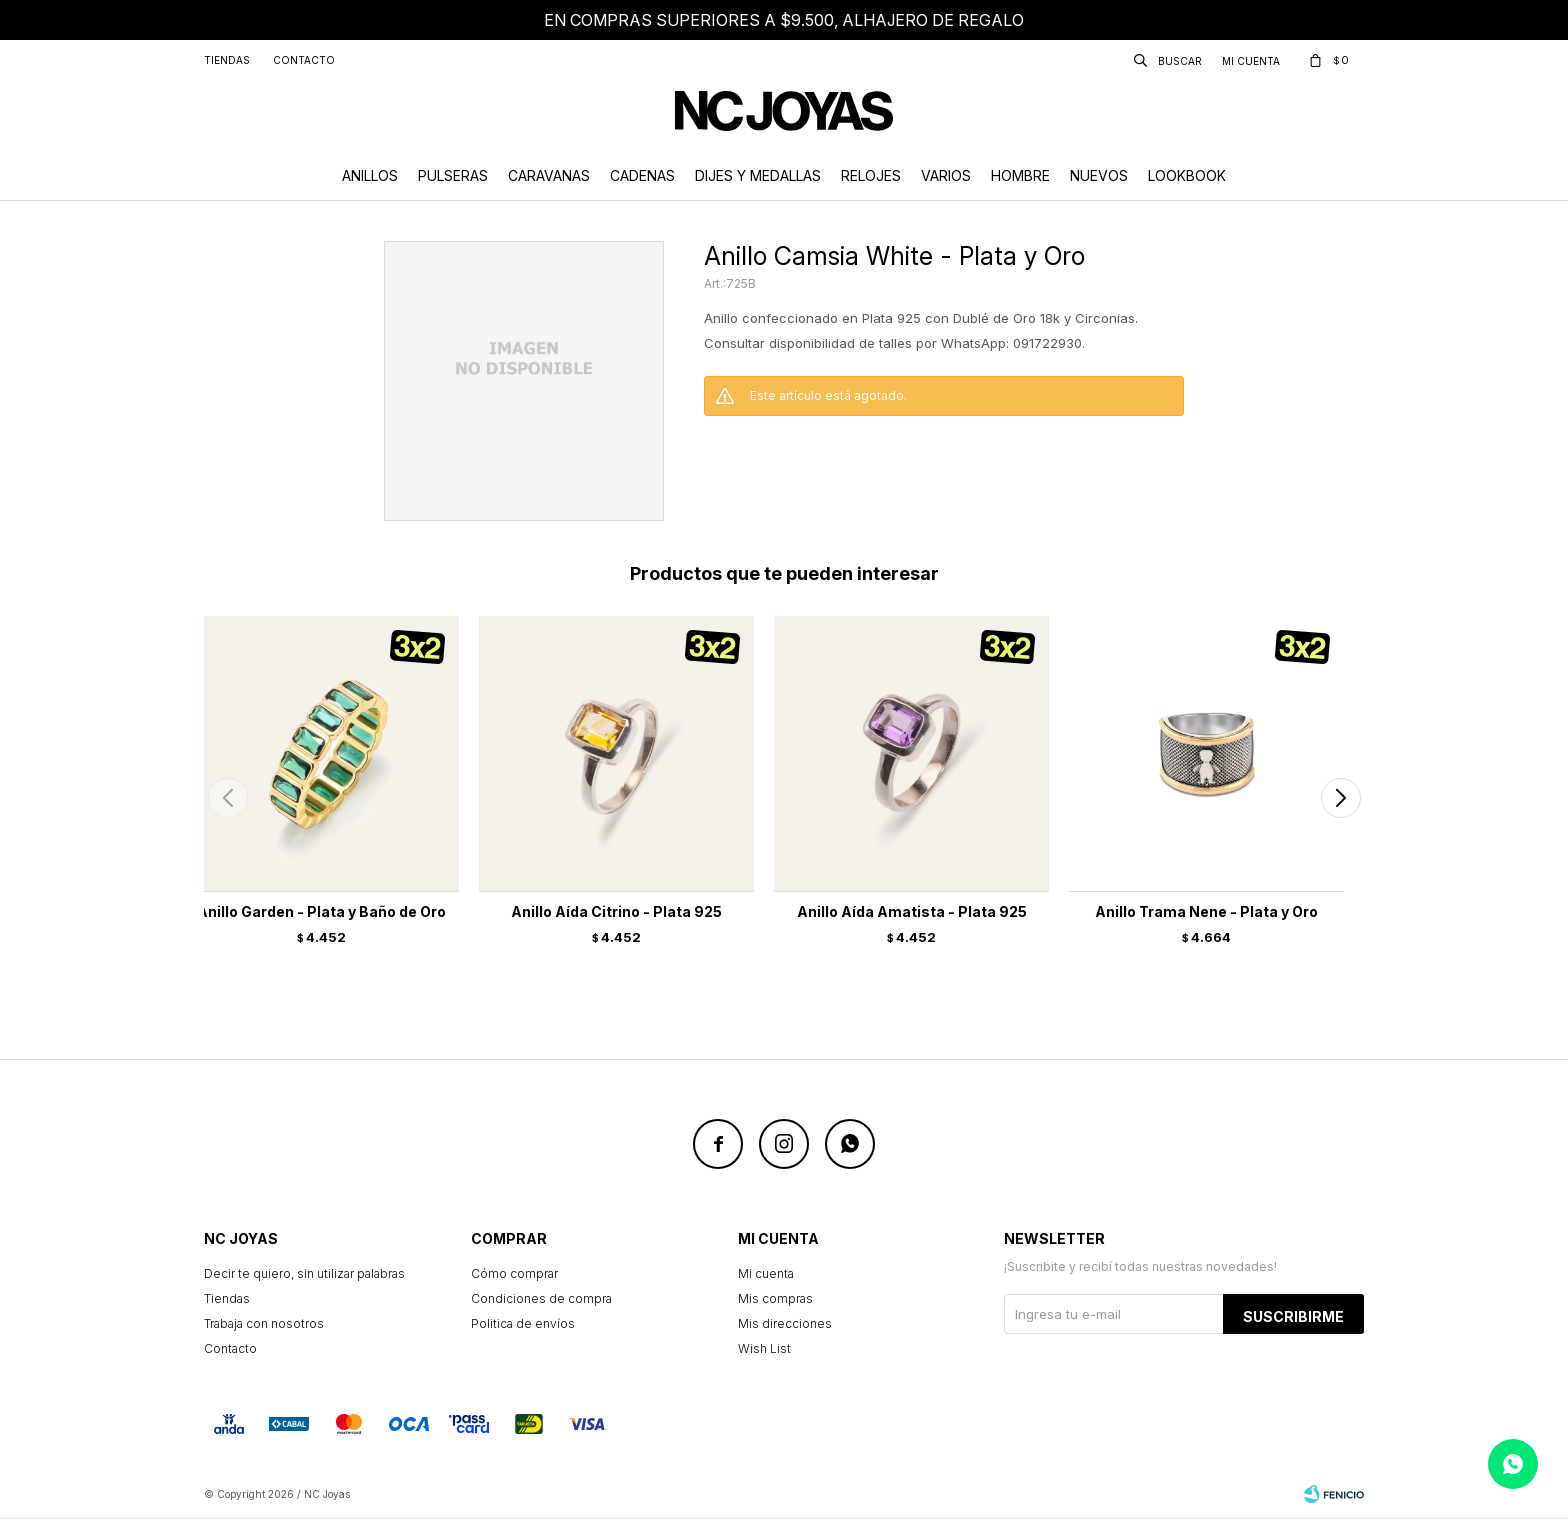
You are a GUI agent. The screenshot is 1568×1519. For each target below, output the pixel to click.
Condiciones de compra (541, 1298)
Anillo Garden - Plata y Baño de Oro (321, 911)
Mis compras (775, 1298)
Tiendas (227, 60)
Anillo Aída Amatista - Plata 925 (912, 911)
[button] (1340, 798)
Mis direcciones (785, 1323)
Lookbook (1187, 175)
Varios (946, 175)
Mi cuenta (766, 1273)
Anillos (370, 175)
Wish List (764, 1348)
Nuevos (1099, 175)
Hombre (1020, 175)
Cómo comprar (514, 1273)
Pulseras (453, 175)
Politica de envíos (523, 1323)
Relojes (871, 175)
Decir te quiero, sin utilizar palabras (304, 1273)
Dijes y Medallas (758, 175)
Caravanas (549, 175)
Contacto (304, 60)
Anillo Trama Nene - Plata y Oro (1206, 911)
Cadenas (642, 175)
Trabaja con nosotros (264, 1323)
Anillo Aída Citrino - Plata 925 (616, 911)
